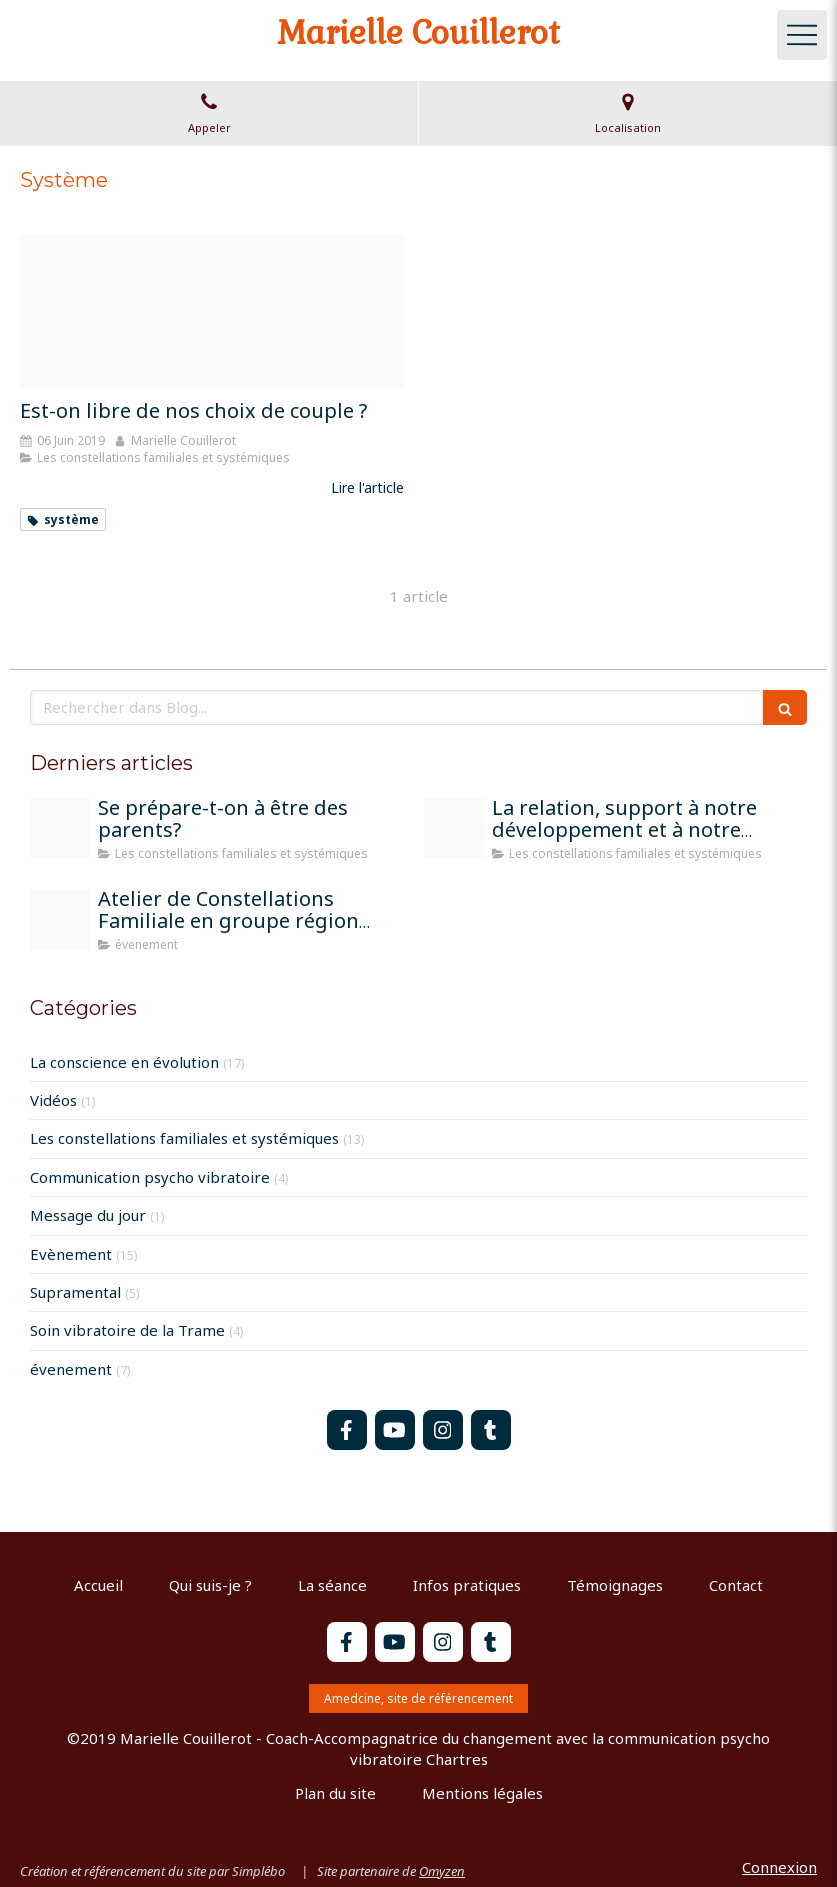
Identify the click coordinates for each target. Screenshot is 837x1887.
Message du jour (88, 1215)
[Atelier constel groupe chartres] (454, 828)
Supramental (75, 1292)
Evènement (71, 1254)
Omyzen (442, 1871)
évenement (71, 1369)
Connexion (779, 1867)
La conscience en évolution (124, 1062)
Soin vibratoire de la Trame (127, 1330)
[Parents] (60, 828)
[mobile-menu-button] (802, 35)
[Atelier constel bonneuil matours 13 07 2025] (60, 919)
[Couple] (212, 310)
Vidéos (53, 1100)
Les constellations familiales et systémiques (184, 1138)
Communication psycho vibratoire (150, 1177)
